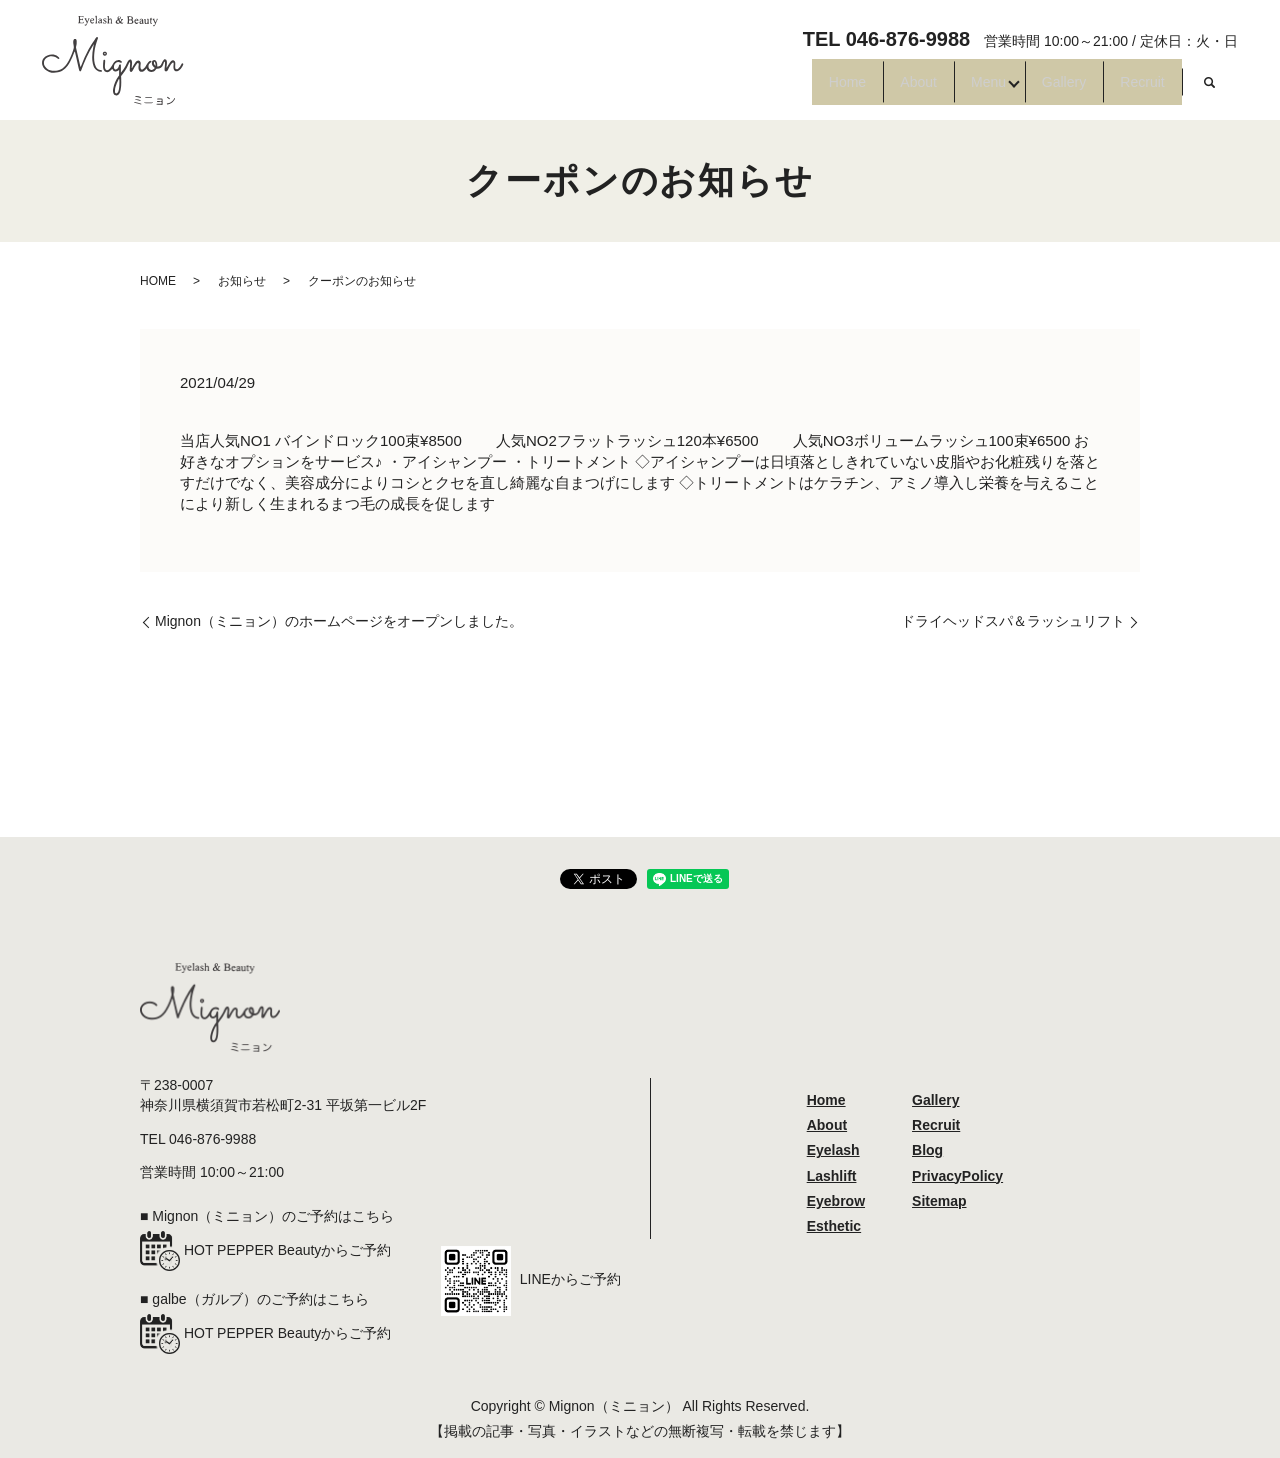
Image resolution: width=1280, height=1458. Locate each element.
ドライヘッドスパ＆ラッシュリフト (1013, 621)
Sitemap (939, 1201)
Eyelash (833, 1150)
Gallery (1025, 90)
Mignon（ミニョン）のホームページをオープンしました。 (339, 621)
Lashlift (832, 1176)
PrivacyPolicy (957, 1176)
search (1210, 90)
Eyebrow (836, 1201)
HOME (158, 281)
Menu (920, 90)
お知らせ (242, 281)
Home (730, 90)
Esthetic (834, 1226)
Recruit (1130, 90)
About (826, 90)
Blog (927, 1150)
